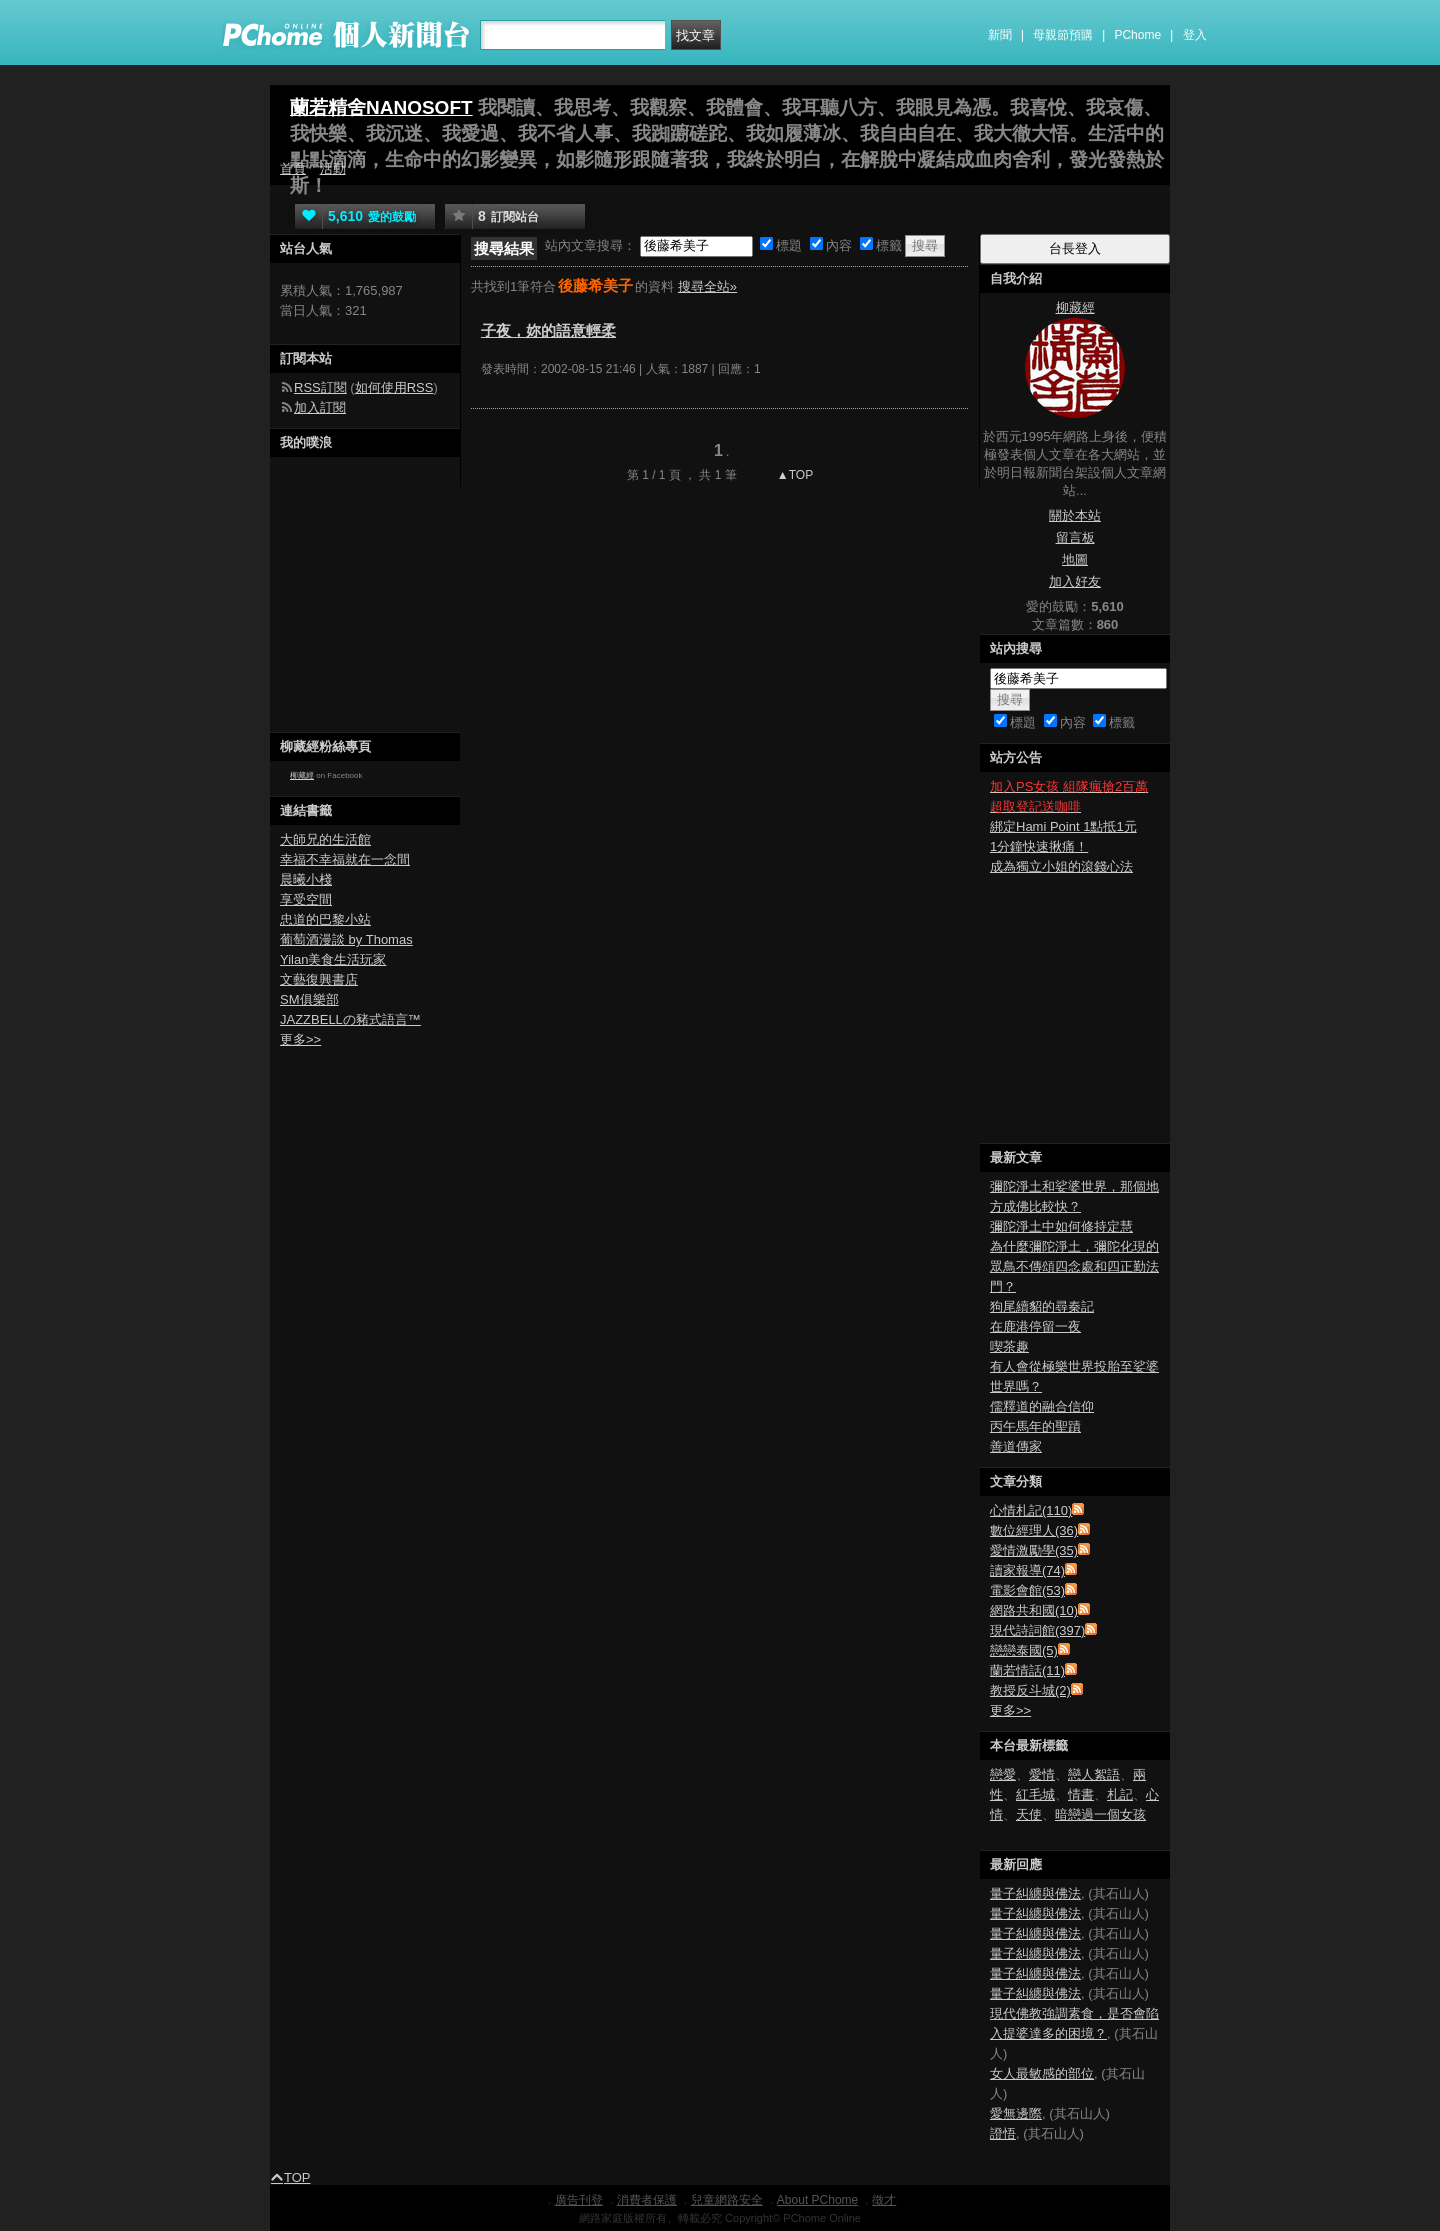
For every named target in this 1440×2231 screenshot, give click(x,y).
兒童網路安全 (727, 2200)
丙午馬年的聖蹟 (1035, 1426)
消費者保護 (647, 2200)
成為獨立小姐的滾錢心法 (1061, 866)
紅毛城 (1035, 1794)
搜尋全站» (707, 286)
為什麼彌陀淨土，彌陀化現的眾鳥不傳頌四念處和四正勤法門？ (1074, 1266)
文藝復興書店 (319, 979)
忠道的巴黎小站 (325, 919)
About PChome (817, 2200)
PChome (1137, 35)
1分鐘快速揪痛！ (1039, 846)
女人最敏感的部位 (1042, 2073)
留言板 (1075, 537)
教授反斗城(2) (1030, 1690)
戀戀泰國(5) (1024, 1650)
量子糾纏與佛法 (1035, 1893)
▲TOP (794, 475)
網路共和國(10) (1034, 1610)
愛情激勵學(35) (1034, 1550)
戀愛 (1003, 1774)
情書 (1081, 1794)
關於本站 (1075, 515)
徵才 (884, 2200)
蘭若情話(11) (1027, 1670)
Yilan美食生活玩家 (333, 959)
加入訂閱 (320, 407)
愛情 (1042, 1774)
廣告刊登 (579, 2200)
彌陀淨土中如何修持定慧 (1061, 1226)
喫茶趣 (1009, 1346)
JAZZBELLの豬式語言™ (350, 1019)
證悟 (1003, 2133)
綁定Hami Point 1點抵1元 (1063, 826)
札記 (1120, 1794)
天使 (1029, 1814)
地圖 (1075, 559)
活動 (333, 168)
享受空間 (306, 899)
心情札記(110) (1031, 1510)
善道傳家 (1016, 1446)
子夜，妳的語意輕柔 (548, 330)
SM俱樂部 (309, 999)
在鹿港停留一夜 (1035, 1326)
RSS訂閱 (320, 387)
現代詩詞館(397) (1037, 1630)
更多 (1010, 1710)
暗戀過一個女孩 (1100, 1814)
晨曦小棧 (306, 879)
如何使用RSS (394, 387)
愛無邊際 (1016, 2113)
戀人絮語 (1094, 1774)
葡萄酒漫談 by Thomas (346, 939)
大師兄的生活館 (325, 839)
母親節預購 (1063, 35)
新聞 (1000, 35)
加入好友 (1075, 581)
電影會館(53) (1027, 1590)
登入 (1195, 35)
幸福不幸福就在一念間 (345, 859)
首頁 (293, 168)
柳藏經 (302, 775)
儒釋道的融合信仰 (1042, 1406)
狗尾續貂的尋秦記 (1042, 1306)
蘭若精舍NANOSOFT (381, 107)
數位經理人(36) (1034, 1530)
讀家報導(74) (1027, 1570)
